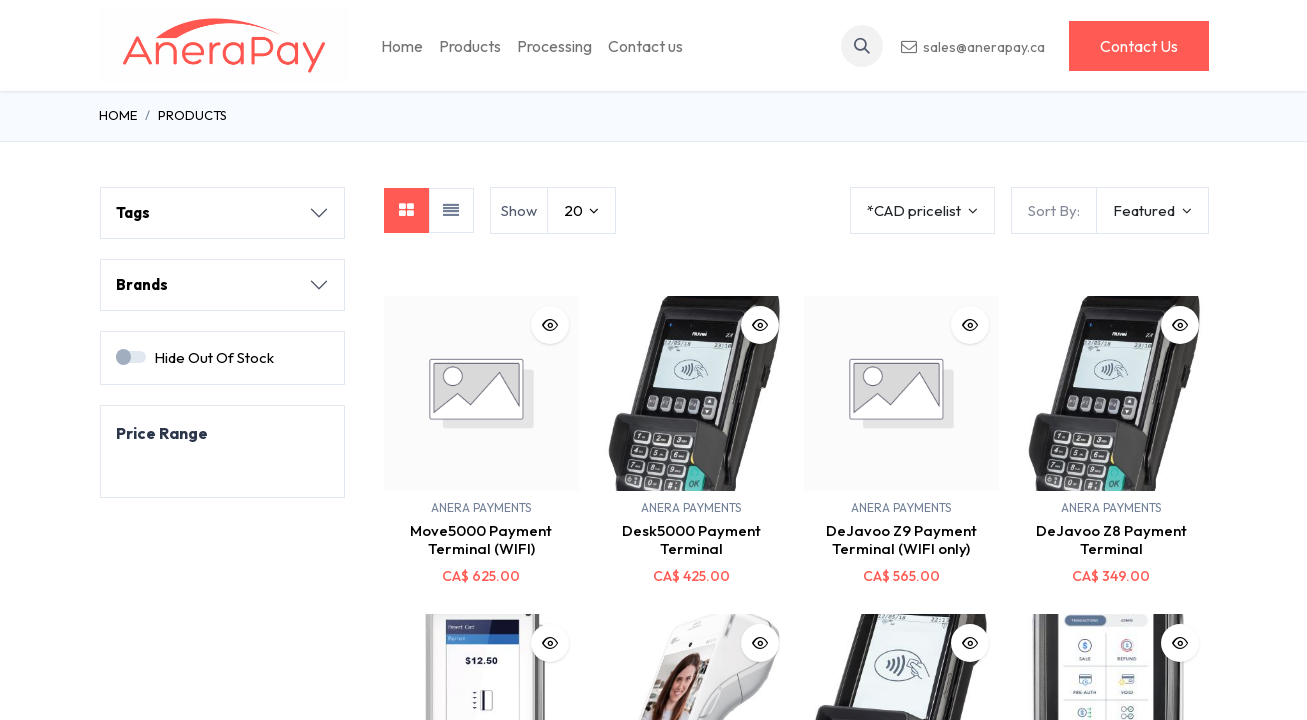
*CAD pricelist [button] (915, 210)
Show (519, 210)
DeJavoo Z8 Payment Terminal (1111, 539)
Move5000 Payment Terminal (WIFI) (481, 539)
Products (192, 115)
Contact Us (1139, 46)
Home (118, 115)
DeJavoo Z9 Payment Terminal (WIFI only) (901, 539)
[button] (862, 46)
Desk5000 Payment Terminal (691, 539)
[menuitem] (402, 46)
